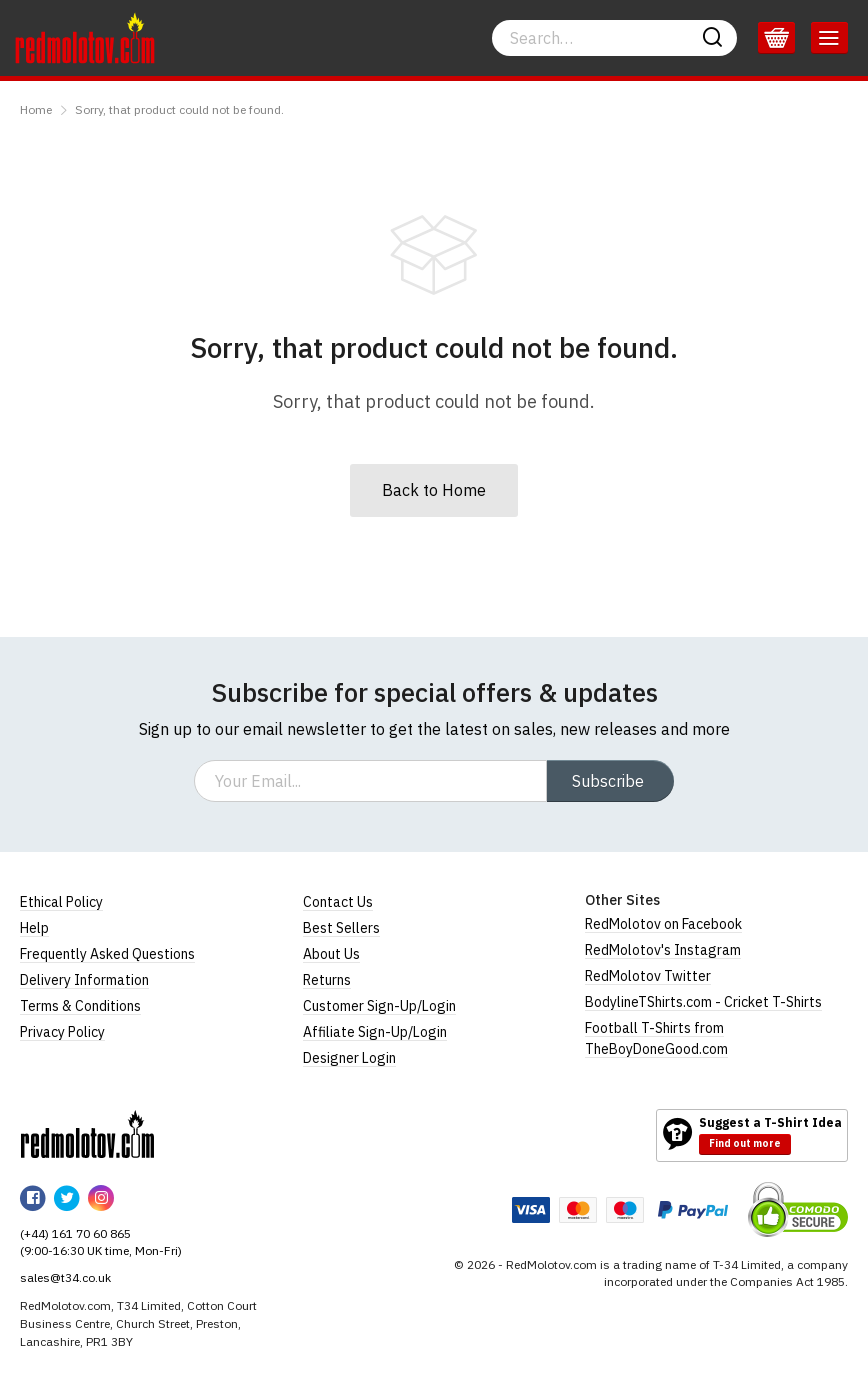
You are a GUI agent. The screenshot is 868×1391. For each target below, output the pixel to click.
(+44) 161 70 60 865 (75, 1233)
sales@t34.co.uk (65, 1277)
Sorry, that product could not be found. (179, 109)
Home (36, 109)
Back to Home (434, 490)
